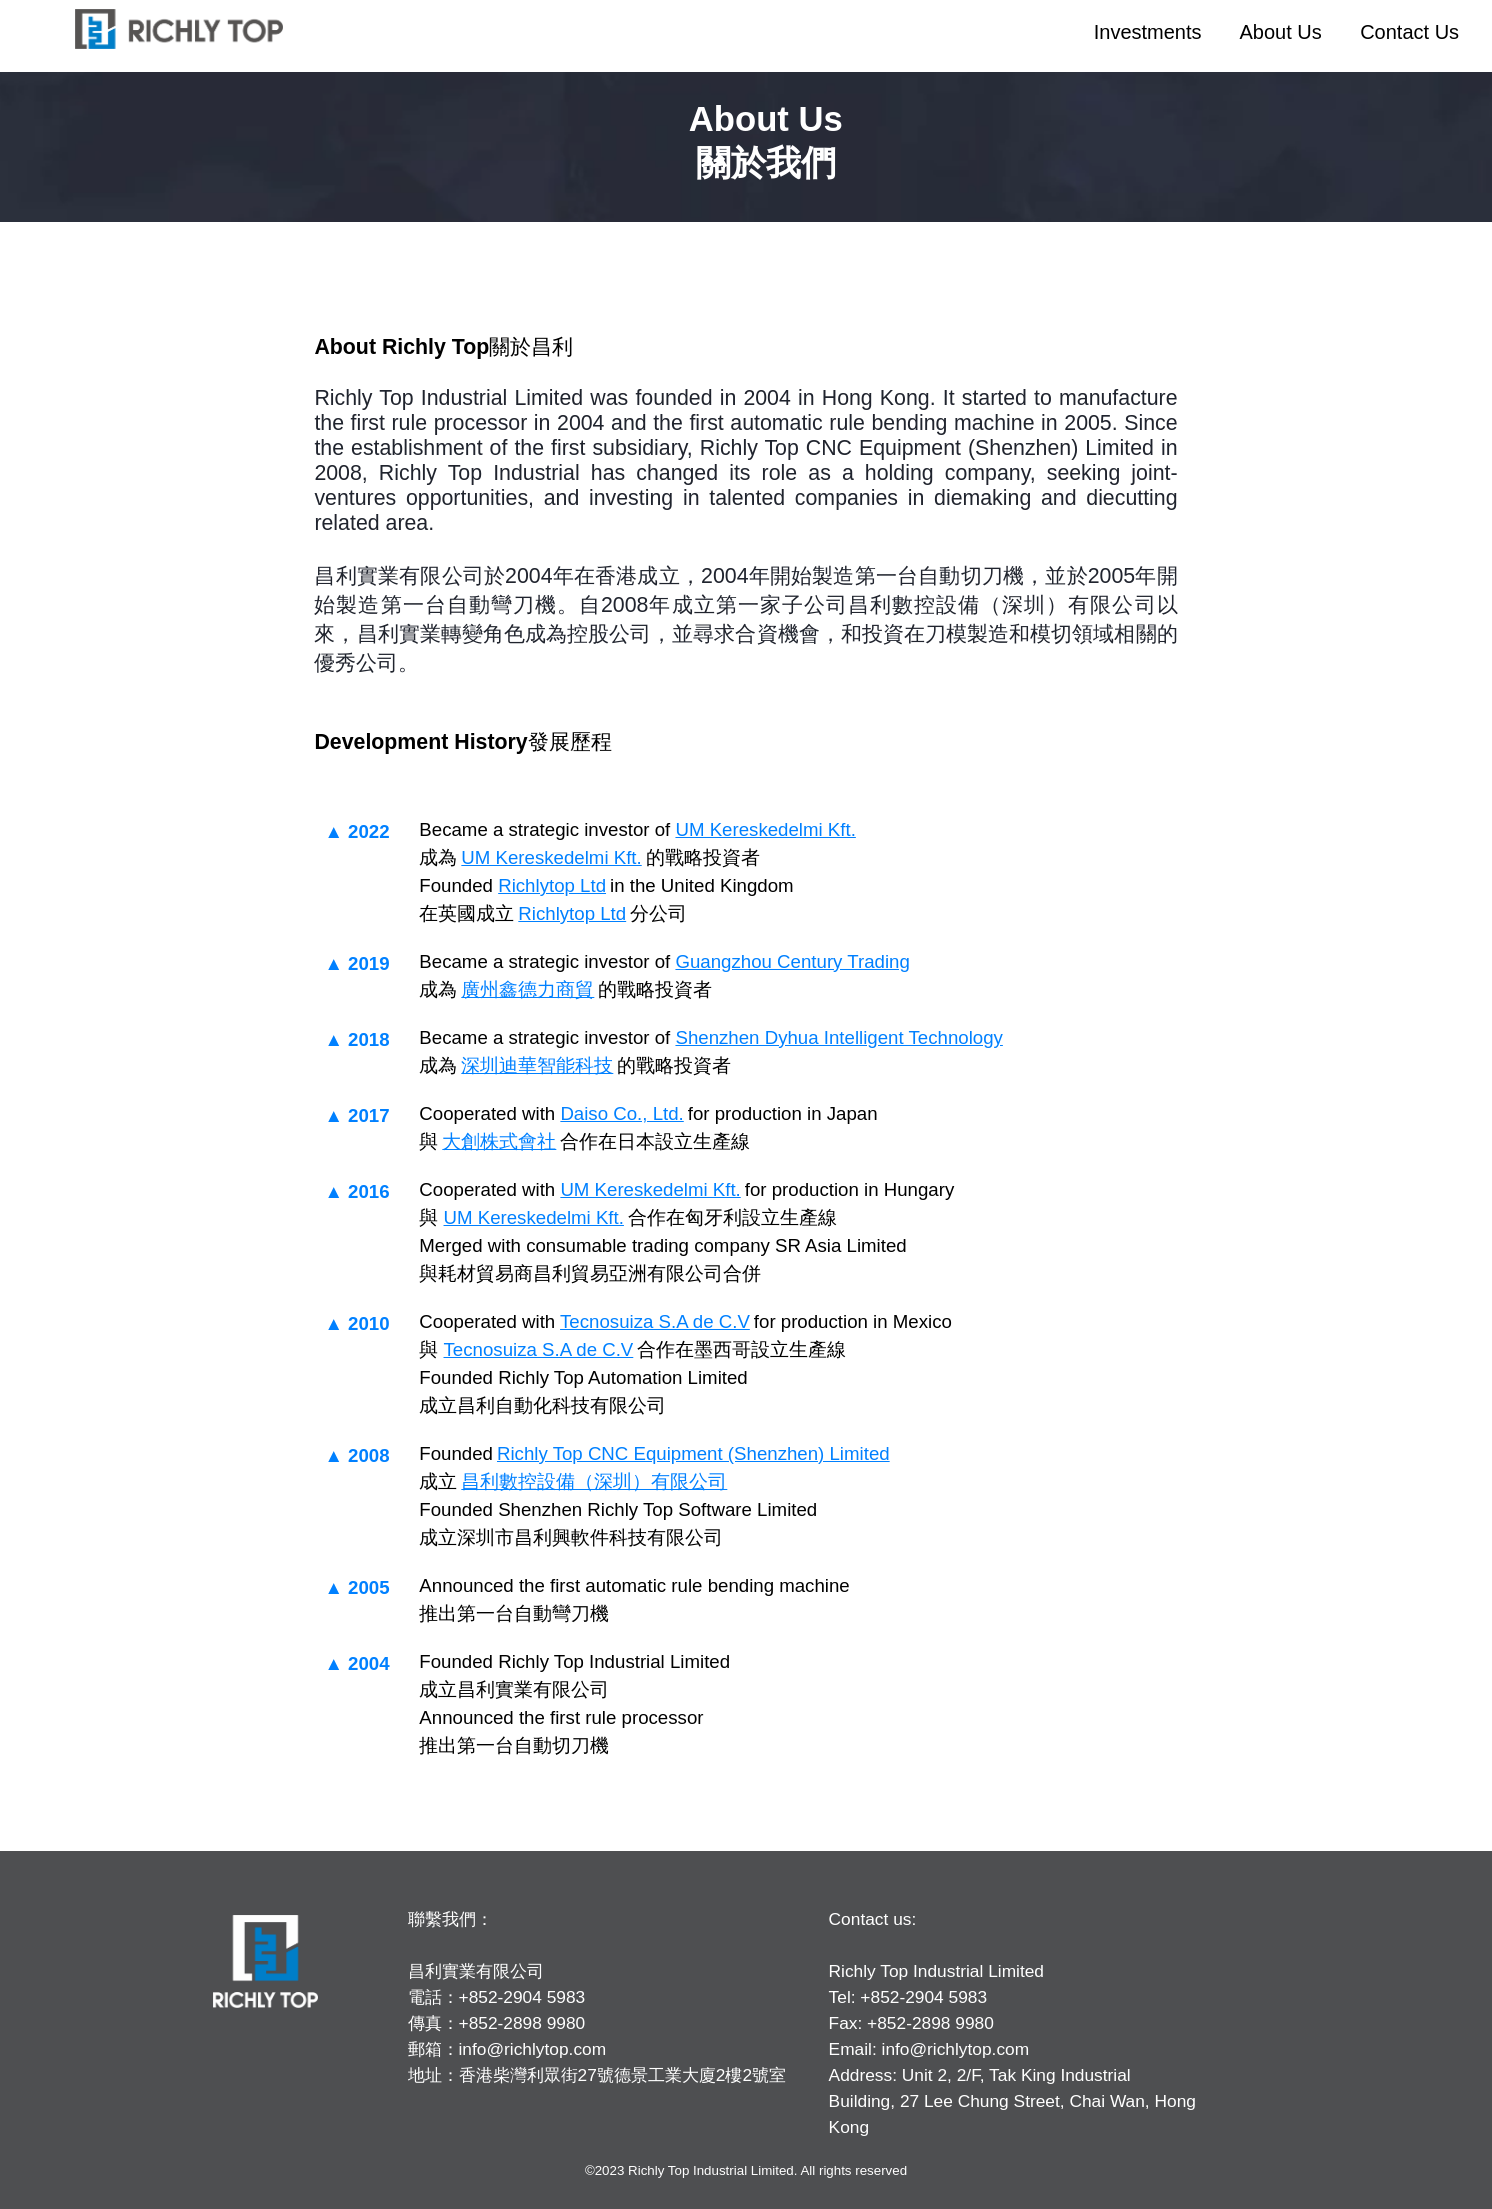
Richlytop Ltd (552, 885)
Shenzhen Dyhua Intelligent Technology (838, 1037)
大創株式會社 (499, 1141)
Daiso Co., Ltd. (621, 1113)
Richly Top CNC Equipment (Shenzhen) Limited (693, 1453)
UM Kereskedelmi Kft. (765, 829)
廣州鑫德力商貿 (527, 989)
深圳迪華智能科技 (537, 1065)
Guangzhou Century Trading (792, 961)
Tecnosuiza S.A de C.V (655, 1321)
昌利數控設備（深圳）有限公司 (594, 1481)
